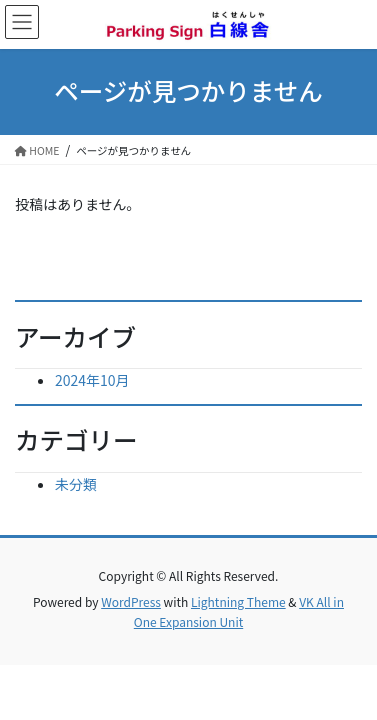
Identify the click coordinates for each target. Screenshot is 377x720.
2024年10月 (92, 380)
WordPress (131, 601)
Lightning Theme (238, 601)
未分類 (76, 484)
